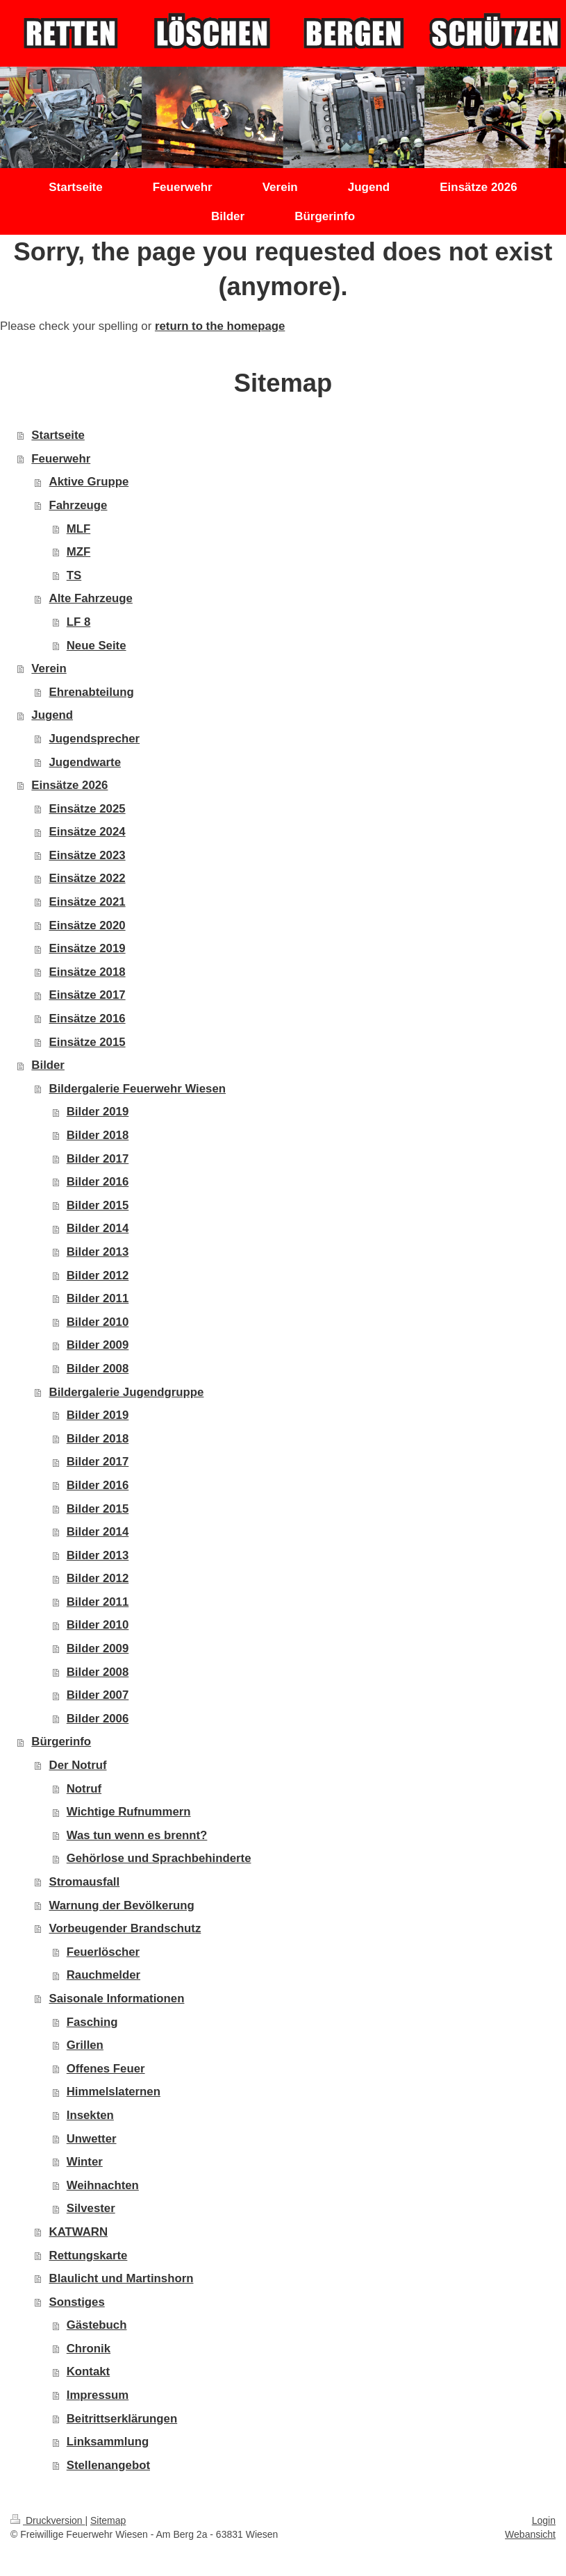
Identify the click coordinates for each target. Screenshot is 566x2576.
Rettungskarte (88, 2255)
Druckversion (47, 2520)
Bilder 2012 (98, 1275)
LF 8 (79, 622)
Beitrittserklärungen (122, 2418)
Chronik (88, 2348)
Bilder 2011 (98, 1298)
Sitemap (108, 2520)
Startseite (57, 435)
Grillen (85, 2045)
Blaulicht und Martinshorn (121, 2278)
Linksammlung (108, 2441)
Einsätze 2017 (87, 995)
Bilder (48, 1065)
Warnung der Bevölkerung (121, 1905)
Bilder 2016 (98, 1181)
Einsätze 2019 (87, 948)
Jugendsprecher (94, 738)
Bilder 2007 (98, 1695)
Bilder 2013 (98, 1251)
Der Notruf (78, 1765)
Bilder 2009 (98, 1345)
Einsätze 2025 (87, 808)
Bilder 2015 (98, 1205)
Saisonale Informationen (117, 1998)
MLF (78, 528)
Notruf (84, 1788)
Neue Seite (96, 645)
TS (74, 575)
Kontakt (88, 2371)
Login (544, 2520)
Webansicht (530, 2534)
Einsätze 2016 (87, 1018)
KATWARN (78, 2231)
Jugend (52, 715)
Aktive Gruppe (89, 481)
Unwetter (92, 2138)
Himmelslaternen (113, 2091)
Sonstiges (77, 2302)
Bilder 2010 (98, 1322)
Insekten (90, 2115)
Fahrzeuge (78, 505)
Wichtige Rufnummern (129, 1811)
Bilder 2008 (98, 1368)
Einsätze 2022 (87, 878)
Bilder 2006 (98, 1718)
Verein (48, 668)
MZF (78, 551)
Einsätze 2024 (87, 831)
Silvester (91, 2208)
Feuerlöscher (103, 1952)
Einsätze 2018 (87, 972)
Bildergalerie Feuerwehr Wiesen (137, 1088)
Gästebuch (97, 2325)
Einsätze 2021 (87, 901)
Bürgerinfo (61, 1741)
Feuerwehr (60, 458)
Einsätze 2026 (69, 785)
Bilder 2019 (98, 1111)
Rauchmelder (103, 1974)
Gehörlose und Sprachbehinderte (159, 1858)
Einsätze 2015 (87, 1042)
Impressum (98, 2395)
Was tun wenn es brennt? (137, 1835)
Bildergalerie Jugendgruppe (126, 1392)
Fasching (92, 2022)
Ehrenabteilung (91, 692)
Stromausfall (84, 1881)
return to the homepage (220, 326)
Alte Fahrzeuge (91, 598)
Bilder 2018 (98, 1135)
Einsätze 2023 (87, 855)
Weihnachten (103, 2185)
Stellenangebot (108, 2465)
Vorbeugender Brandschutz (125, 1928)
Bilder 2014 (98, 1228)
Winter (85, 2161)
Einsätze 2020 (87, 925)
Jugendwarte (85, 762)
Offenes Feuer (106, 2068)
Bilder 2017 (98, 1158)
